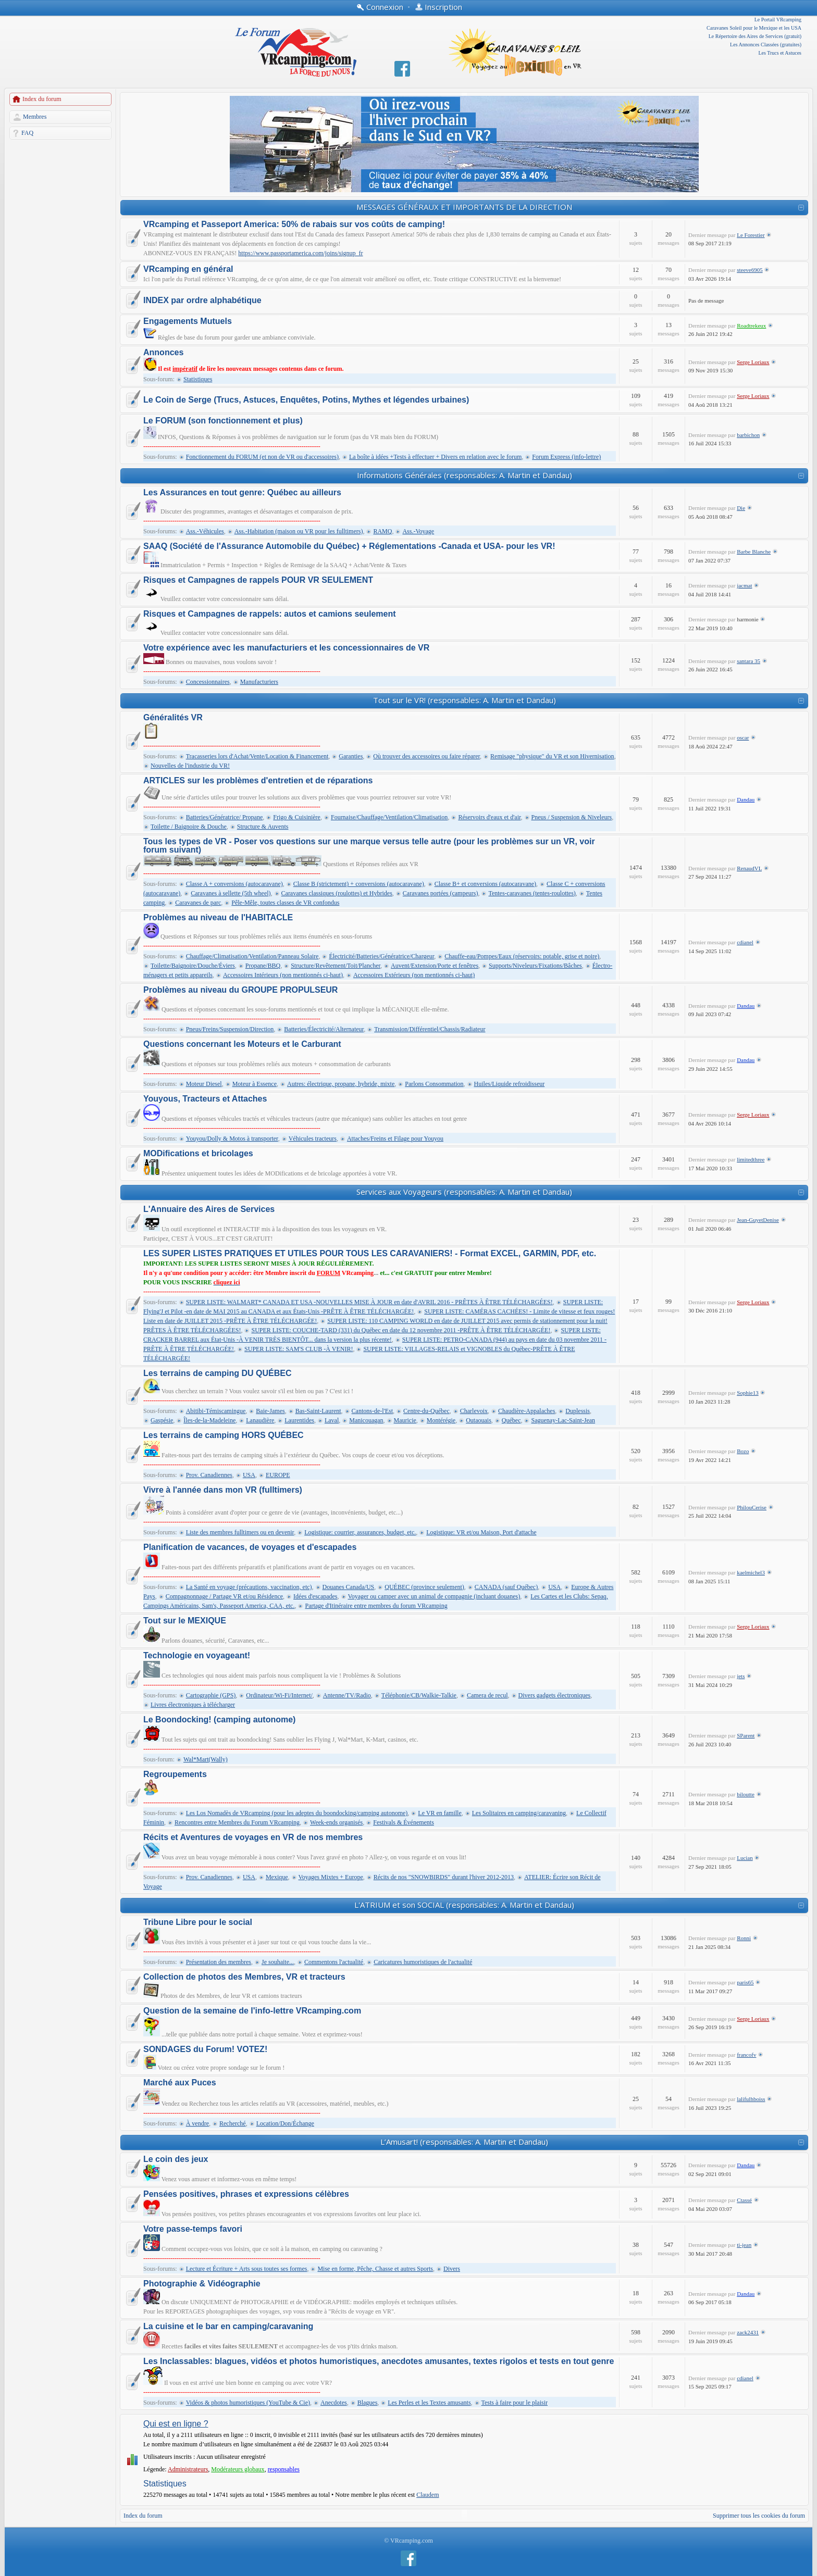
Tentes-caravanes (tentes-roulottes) (531, 893)
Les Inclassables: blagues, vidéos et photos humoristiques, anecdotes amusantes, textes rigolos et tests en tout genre (378, 2361)
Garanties (351, 756)
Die (741, 508)
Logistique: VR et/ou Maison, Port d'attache (481, 1532)
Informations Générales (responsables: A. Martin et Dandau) (464, 475)
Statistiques (197, 379)
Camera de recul (487, 1695)
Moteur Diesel (204, 1083)
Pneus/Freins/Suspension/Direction (230, 1029)
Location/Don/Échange (285, 2123)
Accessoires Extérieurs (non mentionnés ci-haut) (414, 975)
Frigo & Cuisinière (296, 817)
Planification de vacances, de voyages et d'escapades (249, 1547)
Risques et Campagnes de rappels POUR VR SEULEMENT (258, 580)
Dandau (745, 799)
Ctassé (744, 2200)
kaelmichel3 (751, 1572)
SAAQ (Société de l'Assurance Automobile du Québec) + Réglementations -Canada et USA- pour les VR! (349, 546)
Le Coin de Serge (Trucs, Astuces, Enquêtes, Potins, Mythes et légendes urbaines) (306, 400)
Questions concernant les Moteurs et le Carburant (242, 1044)
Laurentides (299, 1420)
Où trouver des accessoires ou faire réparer (426, 756)
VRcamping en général (188, 269)
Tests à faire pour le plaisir (514, 2402)
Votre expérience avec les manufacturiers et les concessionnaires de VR (286, 648)
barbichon (748, 435)
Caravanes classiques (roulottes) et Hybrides (336, 893)
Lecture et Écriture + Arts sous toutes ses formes (246, 2268)
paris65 (745, 1982)
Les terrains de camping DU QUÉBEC (217, 1373)
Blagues (367, 2402)
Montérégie (441, 1420)
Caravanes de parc (198, 902)
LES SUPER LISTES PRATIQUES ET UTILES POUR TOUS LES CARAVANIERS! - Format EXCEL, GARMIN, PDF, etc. (369, 1253)
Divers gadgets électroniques (554, 1695)
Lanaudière (260, 1420)
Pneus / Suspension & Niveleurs (571, 817)
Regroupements (175, 1774)
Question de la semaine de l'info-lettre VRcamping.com (252, 2011)
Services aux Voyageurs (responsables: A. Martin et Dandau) (464, 1191)
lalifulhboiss (751, 2099)
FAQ (27, 132)
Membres (34, 116)
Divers (451, 2268)
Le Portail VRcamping (777, 19)
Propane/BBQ (262, 965)
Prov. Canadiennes (209, 1475)
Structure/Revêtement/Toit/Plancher (335, 965)
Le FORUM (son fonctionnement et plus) (223, 421)
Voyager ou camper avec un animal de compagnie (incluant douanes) (434, 1596)
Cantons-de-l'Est (372, 1411)
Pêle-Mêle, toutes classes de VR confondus (285, 902)
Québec (511, 1420)
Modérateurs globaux (237, 2469)
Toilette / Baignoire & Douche (189, 826)
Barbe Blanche (754, 551)
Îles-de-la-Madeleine (209, 1420)
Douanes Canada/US (349, 1587)
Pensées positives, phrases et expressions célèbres (246, 2194)
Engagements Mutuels (187, 321)
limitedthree (750, 1159)
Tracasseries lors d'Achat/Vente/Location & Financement (257, 756)
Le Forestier (750, 235)
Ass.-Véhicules (205, 531)
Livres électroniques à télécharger (193, 1704)
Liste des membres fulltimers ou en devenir (240, 1532)
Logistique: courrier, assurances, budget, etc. (360, 1532)
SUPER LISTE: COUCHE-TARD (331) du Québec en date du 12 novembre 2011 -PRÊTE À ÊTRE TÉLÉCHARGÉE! (400, 1330)
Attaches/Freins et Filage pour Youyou (395, 1138)
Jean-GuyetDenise (758, 1220)
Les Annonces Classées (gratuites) (765, 44)
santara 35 (748, 661)
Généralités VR (173, 718)
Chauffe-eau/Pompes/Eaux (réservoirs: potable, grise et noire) (521, 956)
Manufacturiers (259, 681)
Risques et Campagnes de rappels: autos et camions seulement (269, 614)
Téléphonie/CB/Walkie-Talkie (418, 1695)
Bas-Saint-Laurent (318, 1411)
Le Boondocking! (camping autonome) (219, 1720)
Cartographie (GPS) (211, 1695)
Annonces (163, 352)
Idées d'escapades (315, 1596)
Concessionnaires (208, 681)
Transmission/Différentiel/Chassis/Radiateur (429, 1029)
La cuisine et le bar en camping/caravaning (228, 2326)
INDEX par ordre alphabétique (202, 300)
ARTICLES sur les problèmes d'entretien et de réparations (258, 781)
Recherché (232, 2123)
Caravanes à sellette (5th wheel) (230, 893)
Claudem (427, 2494)
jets (741, 1676)
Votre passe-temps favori (192, 2229)
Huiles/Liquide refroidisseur (509, 1083)
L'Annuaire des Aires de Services (209, 1209)
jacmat (744, 585)
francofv (746, 2055)
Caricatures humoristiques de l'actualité (423, 1962)
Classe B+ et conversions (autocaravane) (485, 883)
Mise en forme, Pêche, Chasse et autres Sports (375, 2268)
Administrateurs (188, 2469)
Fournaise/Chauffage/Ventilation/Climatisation (389, 817)
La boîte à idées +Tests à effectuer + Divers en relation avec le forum (435, 456)
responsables (284, 2469)
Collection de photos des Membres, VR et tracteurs (244, 1977)
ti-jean (744, 2245)
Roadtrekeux (751, 325)
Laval (332, 1420)
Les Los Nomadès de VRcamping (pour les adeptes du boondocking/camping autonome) (297, 1813)
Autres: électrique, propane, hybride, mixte (340, 1083)
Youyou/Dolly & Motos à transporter (232, 1138)
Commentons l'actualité (333, 1962)
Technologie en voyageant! (196, 1656)
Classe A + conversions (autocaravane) (234, 883)
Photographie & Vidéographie (202, 2284)
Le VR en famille (439, 1813)
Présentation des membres (218, 1962)
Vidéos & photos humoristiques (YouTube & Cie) (248, 2402)
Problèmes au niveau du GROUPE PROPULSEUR (240, 990)
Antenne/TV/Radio (347, 1695)
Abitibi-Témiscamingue (216, 1411)
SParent (745, 1735)
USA (249, 1475)
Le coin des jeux (175, 2159)
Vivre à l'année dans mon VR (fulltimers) (222, 1490)
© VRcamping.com (408, 2540)
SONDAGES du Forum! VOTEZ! (205, 2049)
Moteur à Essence (254, 1083)
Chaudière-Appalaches (526, 1411)
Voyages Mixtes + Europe (331, 1877)
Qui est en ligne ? (175, 2423)
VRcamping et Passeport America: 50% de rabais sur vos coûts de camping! (294, 224)
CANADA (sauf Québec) (506, 1587)
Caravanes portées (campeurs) (440, 893)
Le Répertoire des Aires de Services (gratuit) (755, 36)
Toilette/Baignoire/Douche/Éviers (193, 965)
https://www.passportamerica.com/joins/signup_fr (300, 253)
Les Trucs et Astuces (780, 53)
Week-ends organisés (336, 1822)
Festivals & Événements (403, 1822)
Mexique (277, 1877)
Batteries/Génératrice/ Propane (224, 817)
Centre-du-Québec (426, 1411)
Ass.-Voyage (418, 531)
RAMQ (382, 531)
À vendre (197, 2123)
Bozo (743, 1451)
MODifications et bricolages (198, 1153)
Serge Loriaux (753, 362)
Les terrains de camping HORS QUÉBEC (223, 1435)
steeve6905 (749, 270)
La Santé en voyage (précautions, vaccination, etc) (249, 1587)
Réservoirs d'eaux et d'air (489, 817)
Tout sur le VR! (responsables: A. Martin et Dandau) (464, 700)
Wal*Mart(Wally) (205, 1759)
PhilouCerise (751, 1507)
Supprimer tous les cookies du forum (759, 2515)
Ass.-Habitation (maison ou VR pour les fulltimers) (298, 531)
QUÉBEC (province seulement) (424, 1587)
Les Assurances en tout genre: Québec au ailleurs (242, 493)
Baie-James (270, 1411)
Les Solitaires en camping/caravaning (519, 1813)
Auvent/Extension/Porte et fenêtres (434, 965)
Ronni (744, 1938)
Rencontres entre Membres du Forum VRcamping (237, 1822)
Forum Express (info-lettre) (566, 456)
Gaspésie (162, 1420)
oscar (743, 737)
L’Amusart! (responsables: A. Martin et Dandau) (464, 2141)
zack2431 (748, 2332)
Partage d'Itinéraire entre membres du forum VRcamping (376, 1605)
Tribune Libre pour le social (197, 1922)
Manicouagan (366, 1420)
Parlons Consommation (434, 1083)
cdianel (745, 942)
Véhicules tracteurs (313, 1138)
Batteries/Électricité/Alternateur (324, 1029)
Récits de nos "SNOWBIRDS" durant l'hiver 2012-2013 (444, 1877)
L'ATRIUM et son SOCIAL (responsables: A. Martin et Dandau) (464, 1904)
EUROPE (278, 1475)
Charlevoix (474, 1411)
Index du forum (41, 99)
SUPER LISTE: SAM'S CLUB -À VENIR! (298, 1349)
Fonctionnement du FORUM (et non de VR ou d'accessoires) (262, 456)
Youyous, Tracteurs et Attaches (205, 1099)
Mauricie (405, 1420)
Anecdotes (333, 2402)
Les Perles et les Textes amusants (429, 2402)
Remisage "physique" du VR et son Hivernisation (552, 756)
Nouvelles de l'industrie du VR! (190, 765)
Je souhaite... (278, 1962)
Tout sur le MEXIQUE (184, 1621)
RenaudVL (749, 868)
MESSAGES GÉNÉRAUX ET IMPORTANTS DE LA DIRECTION (464, 207)
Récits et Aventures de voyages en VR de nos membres (253, 1837)
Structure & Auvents (263, 826)
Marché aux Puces (179, 2083)
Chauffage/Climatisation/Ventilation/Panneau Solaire (252, 956)
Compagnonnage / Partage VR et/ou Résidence (224, 1596)
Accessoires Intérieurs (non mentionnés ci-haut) (283, 975)
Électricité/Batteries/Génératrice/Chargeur (381, 956)
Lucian (745, 1858)
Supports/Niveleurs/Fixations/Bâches (535, 965)
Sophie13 (748, 1393)
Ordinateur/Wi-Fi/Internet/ (279, 1695)
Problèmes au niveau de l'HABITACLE (218, 918)
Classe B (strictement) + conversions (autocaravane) (358, 883)
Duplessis (577, 1411)
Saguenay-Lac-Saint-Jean (563, 1420)
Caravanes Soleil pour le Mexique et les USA (754, 28)
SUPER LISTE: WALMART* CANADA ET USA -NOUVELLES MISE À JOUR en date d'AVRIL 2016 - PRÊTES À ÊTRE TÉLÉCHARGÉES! (369, 1302)
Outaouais (478, 1420)
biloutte (745, 1794)
